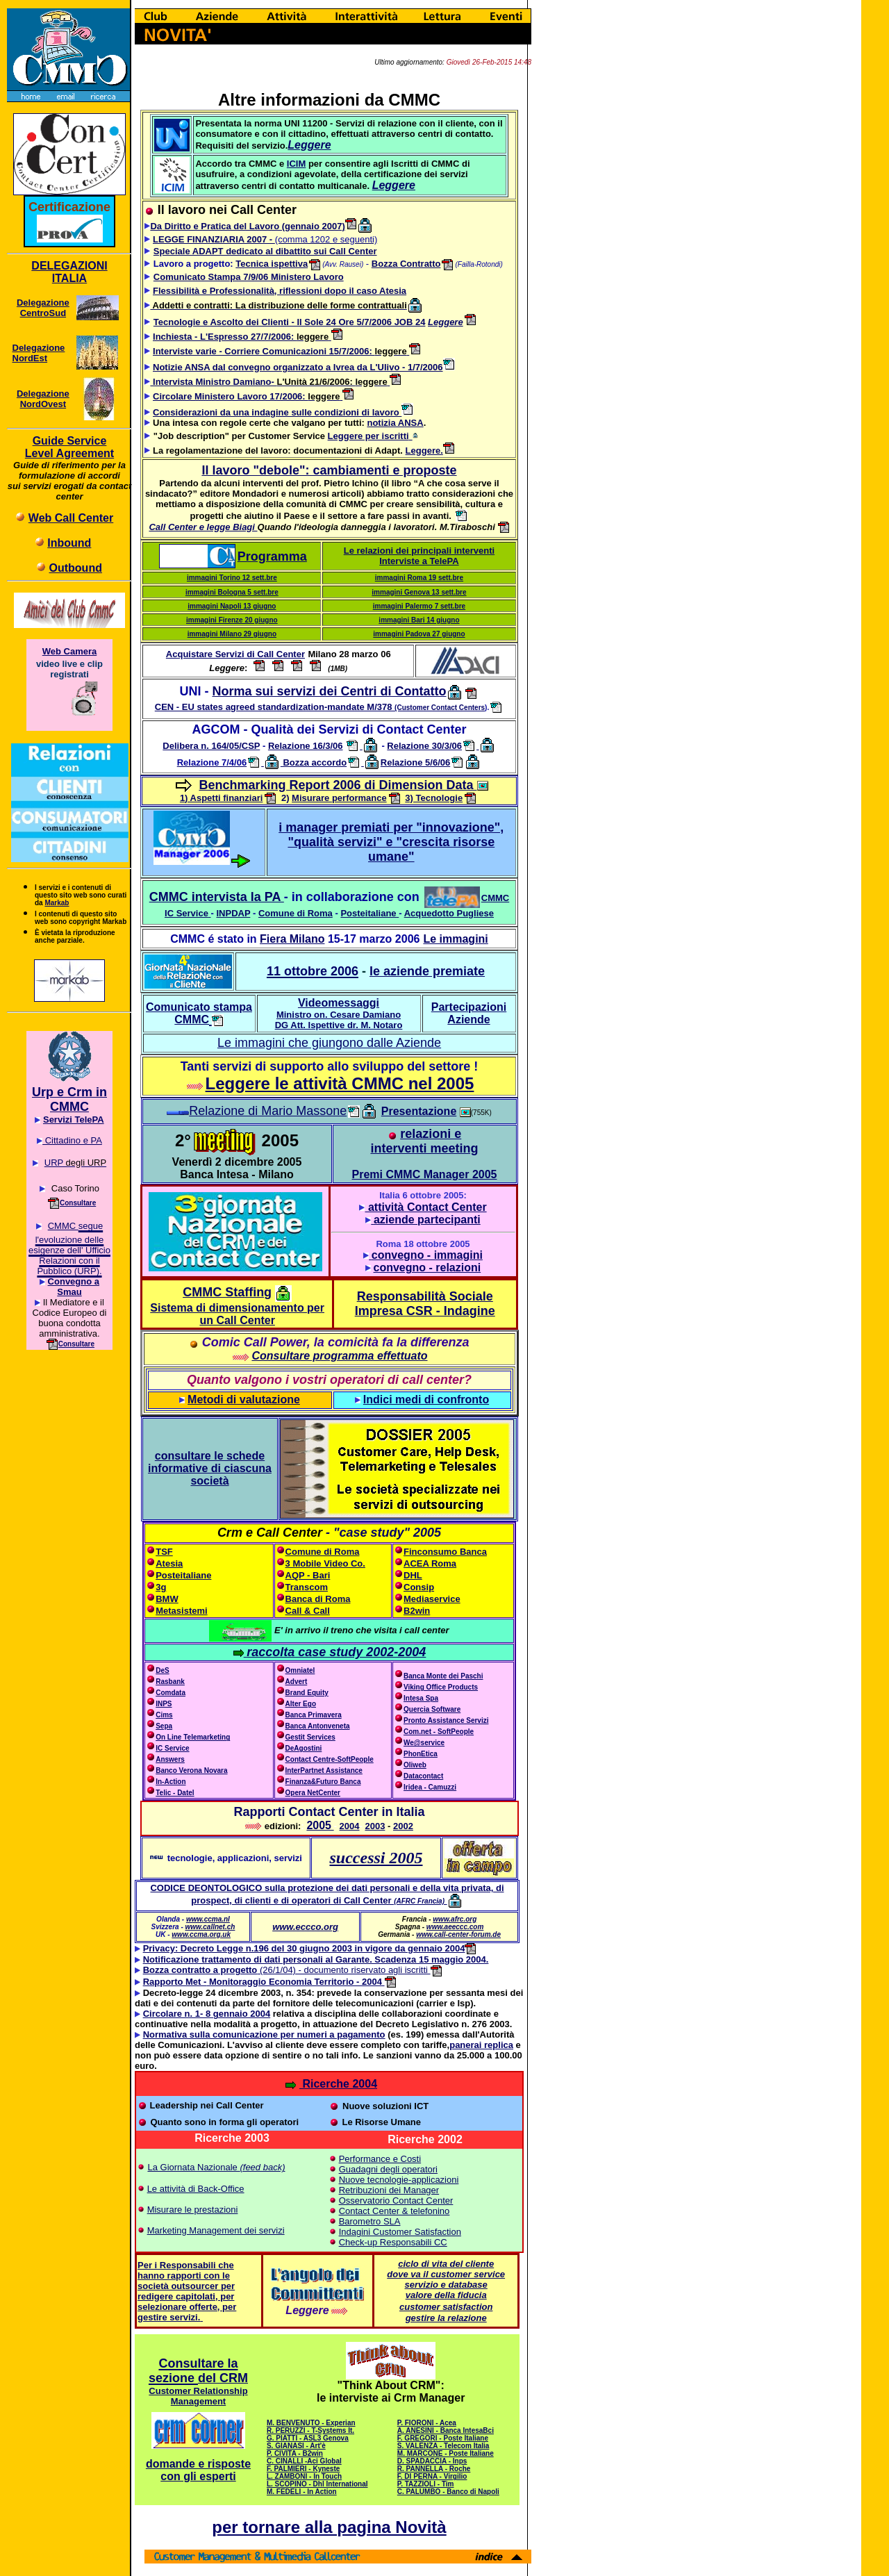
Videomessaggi (339, 1013)
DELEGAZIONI (69, 266)
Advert (296, 1681)
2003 (375, 1826)
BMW (167, 1599)
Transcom (306, 1587)
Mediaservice (432, 1599)
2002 (403, 1826)
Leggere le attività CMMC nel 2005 (340, 1083)
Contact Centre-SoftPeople (329, 1759)
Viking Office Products (441, 1687)
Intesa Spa (421, 1698)
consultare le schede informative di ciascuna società (210, 1468)
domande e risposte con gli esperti (198, 2470)
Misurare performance (339, 798)
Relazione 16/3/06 (305, 746)
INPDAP (233, 913)
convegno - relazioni (427, 1267)
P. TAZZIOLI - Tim (425, 2484)
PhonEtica (421, 1754)
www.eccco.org (305, 1927)
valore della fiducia (446, 2295)
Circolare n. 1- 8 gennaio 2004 (207, 2013)
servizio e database (446, 2284)
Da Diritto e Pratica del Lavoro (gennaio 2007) (253, 226)
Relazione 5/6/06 (415, 762)
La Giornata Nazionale (193, 2167)
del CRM (223, 2378)
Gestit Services (310, 1737)
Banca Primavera (313, 1715)
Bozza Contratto (406, 263)
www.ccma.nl (208, 1919)
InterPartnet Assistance (324, 1770)
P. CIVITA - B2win (295, 2453)
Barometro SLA (370, 2221)
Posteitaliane (369, 913)
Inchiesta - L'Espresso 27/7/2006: (225, 336)
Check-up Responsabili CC (393, 2242)
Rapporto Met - (175, 1981)
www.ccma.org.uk (201, 1934)
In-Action (165, 1781)
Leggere (445, 322)
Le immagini (455, 939)
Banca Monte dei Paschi (443, 1676)
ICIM (296, 163)
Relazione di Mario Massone (274, 1111)
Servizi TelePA (73, 1119)
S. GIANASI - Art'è (296, 2446)
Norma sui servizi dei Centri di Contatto (329, 691)
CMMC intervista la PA (216, 897)
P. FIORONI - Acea (426, 2423)
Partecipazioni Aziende (468, 1013)
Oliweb (415, 1765)
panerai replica (481, 2045)
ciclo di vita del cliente (446, 2264)
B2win (417, 1610)
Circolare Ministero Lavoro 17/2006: (230, 396)
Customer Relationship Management (198, 2396)
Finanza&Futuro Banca (323, 1781)
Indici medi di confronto (426, 1399)
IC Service (186, 913)
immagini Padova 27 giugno (419, 634)
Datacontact (423, 1776)
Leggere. (430, 450)
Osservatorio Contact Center (396, 2200)
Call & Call (307, 1610)
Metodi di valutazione (244, 1399)
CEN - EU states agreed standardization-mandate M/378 (320, 707)
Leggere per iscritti (368, 436)
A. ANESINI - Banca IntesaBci (445, 2430)
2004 (350, 1826)
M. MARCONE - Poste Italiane (445, 2453)
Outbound (75, 568)
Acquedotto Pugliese (449, 913)
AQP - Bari (308, 1575)
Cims (164, 1715)
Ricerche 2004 (331, 2084)
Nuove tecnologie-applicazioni (399, 2179)
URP (53, 1162)
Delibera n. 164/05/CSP (211, 746)
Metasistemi (181, 1610)
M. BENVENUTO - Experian (311, 2423)
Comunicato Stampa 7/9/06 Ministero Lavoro (248, 277)
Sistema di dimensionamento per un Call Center (237, 1314)
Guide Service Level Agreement (69, 447)
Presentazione (418, 1111)
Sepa (164, 1726)
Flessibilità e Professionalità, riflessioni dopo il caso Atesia (279, 291)
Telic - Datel (175, 1793)
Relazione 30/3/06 (424, 746)
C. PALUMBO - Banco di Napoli (448, 2491)
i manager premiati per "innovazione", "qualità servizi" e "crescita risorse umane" (391, 842)
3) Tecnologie (434, 798)
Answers (170, 1759)
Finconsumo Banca (445, 1551)
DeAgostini (303, 1748)
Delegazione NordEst (39, 352)
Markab (56, 903)
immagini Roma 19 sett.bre (419, 577)
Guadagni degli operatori (388, 2169)
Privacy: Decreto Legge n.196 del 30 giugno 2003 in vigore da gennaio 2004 (310, 1948)
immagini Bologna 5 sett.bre (232, 592)
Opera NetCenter (308, 1793)
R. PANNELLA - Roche (434, 2468)
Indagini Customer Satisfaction (400, 2232)
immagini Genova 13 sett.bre (419, 592)
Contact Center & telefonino (394, 2211)
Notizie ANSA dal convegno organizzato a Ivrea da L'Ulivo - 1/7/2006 (298, 367)
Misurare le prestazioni (192, 2209)
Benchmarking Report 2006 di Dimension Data (337, 785)
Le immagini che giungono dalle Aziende (329, 1043)
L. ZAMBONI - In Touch (304, 2476)
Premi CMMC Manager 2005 (424, 1174)
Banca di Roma (318, 1599)
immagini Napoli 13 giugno (232, 606)
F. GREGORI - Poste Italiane (442, 2438)
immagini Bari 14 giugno (419, 620)
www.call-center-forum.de (458, 1934)
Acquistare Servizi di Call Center (235, 654)
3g (161, 1587)
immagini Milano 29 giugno (232, 634)
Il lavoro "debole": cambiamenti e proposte (328, 470)
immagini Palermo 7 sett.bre (419, 606)
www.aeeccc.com (454, 1927)
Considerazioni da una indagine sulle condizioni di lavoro (283, 412)
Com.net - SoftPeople (439, 1731)
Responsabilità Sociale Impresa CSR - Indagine (425, 1303)
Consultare (78, 1203)
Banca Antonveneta (317, 1726)
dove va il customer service (446, 2274)
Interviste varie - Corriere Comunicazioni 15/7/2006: (263, 351)
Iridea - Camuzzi (430, 1787)
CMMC (495, 898)
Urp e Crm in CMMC (69, 1099)
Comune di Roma (295, 913)
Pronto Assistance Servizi (446, 1720)
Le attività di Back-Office (195, 2188)
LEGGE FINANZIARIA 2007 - (214, 239)
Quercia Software (432, 1709)
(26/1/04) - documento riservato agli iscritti (287, 1970)
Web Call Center (70, 518)
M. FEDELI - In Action (302, 2491)
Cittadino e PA (72, 1140)
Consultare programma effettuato (339, 1356)
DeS (162, 1670)
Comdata (170, 1692)
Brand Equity (307, 1692)
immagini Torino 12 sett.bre (232, 577)
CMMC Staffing (227, 1292)
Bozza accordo (314, 762)
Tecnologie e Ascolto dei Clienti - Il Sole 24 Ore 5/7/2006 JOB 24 (289, 322)
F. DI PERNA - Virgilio (432, 2476)
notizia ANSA (395, 423)
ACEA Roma (430, 1563)
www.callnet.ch (210, 1927)
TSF (164, 1551)
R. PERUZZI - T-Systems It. (310, 2430)
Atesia (169, 1563)
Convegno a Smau (73, 1286)
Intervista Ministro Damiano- (213, 382)
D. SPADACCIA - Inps (432, 2461)
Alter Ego (300, 1704)
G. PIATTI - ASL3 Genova (308, 2438)
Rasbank (170, 1681)
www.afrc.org (454, 1919)
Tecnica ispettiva (278, 263)
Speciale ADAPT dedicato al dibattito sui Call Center (265, 251)
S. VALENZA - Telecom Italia (443, 2446)
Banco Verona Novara (191, 1770)
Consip (419, 1587)
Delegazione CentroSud (43, 307)
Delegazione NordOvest (43, 398)
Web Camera (69, 651)
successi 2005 (376, 1858)
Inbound (69, 543)
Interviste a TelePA (418, 561)
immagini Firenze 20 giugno (232, 620)
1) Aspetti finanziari (221, 798)
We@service (424, 1743)
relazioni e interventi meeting (424, 1141)
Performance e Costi (380, 2159)
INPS (164, 1704)
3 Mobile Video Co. (325, 1563)
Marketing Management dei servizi (216, 2230)
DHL (413, 1575)
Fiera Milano (292, 939)
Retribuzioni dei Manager (389, 2190)
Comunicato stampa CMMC (199, 1013)
